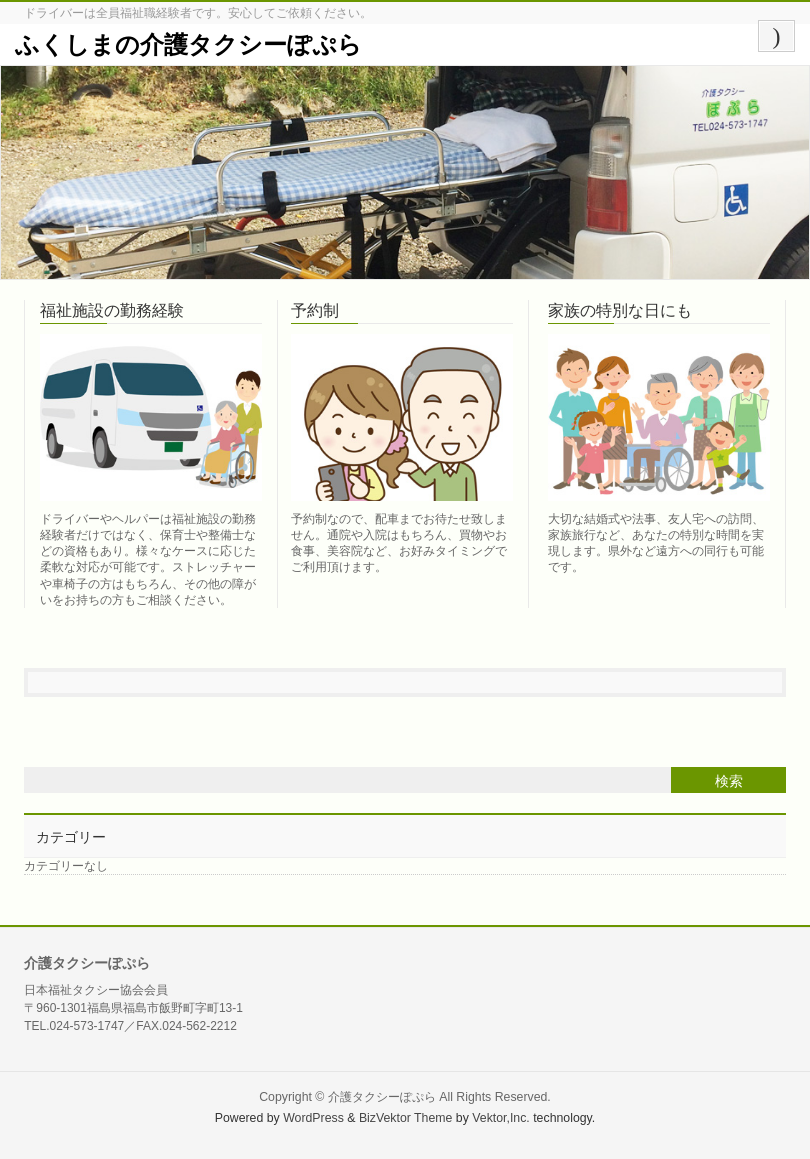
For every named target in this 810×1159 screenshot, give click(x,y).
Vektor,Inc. (501, 1118)
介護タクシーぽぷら (382, 1097)
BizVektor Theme (406, 1118)
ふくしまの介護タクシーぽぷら (188, 44)
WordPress (313, 1118)
